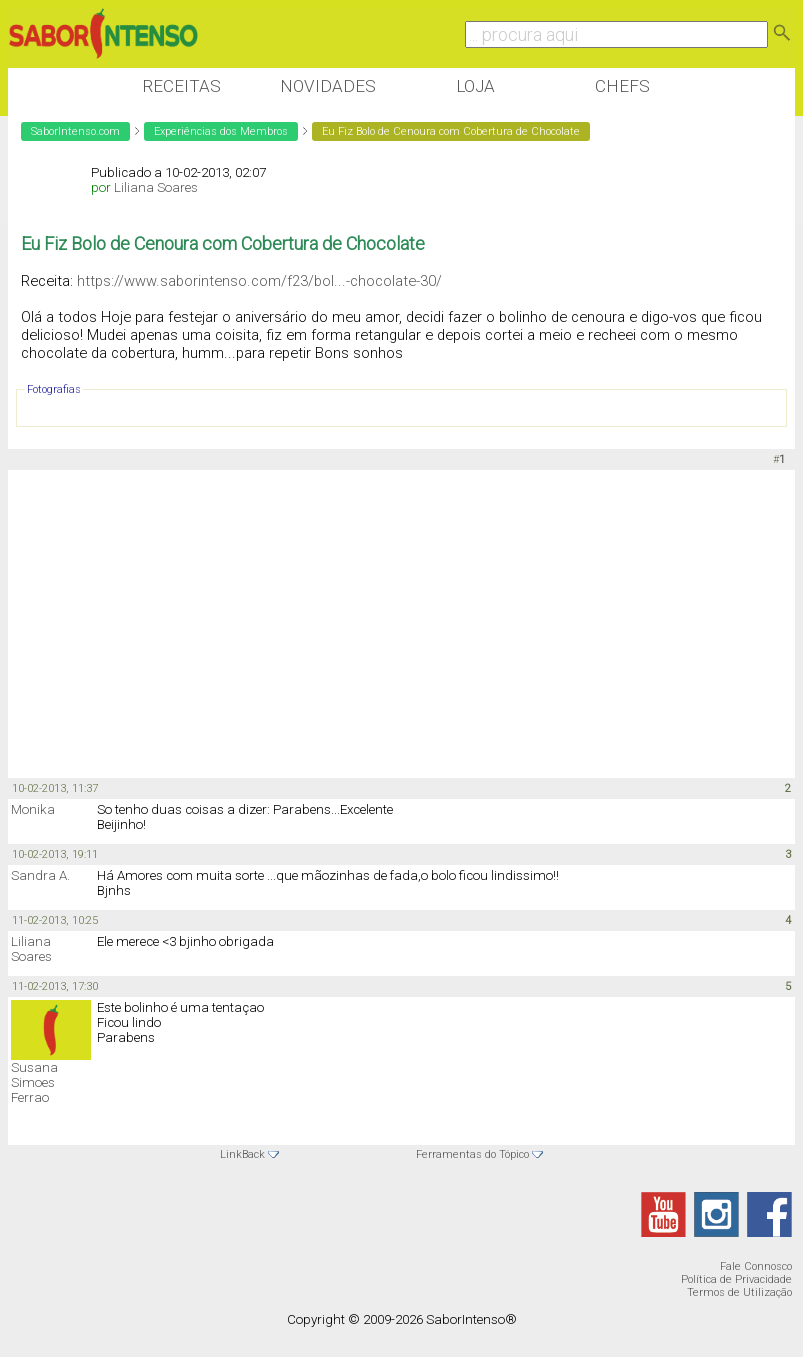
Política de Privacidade (736, 1279)
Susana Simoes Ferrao (34, 1082)
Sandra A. (40, 875)
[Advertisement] (372, 625)
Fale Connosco (756, 1266)
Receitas (181, 86)
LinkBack (242, 1154)
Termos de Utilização (739, 1292)
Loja (475, 86)
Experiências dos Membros (221, 131)
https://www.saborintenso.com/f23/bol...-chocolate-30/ (259, 281)
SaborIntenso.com (75, 131)
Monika (33, 809)
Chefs (622, 86)
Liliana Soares (156, 187)
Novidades (328, 86)
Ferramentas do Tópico (472, 1154)
